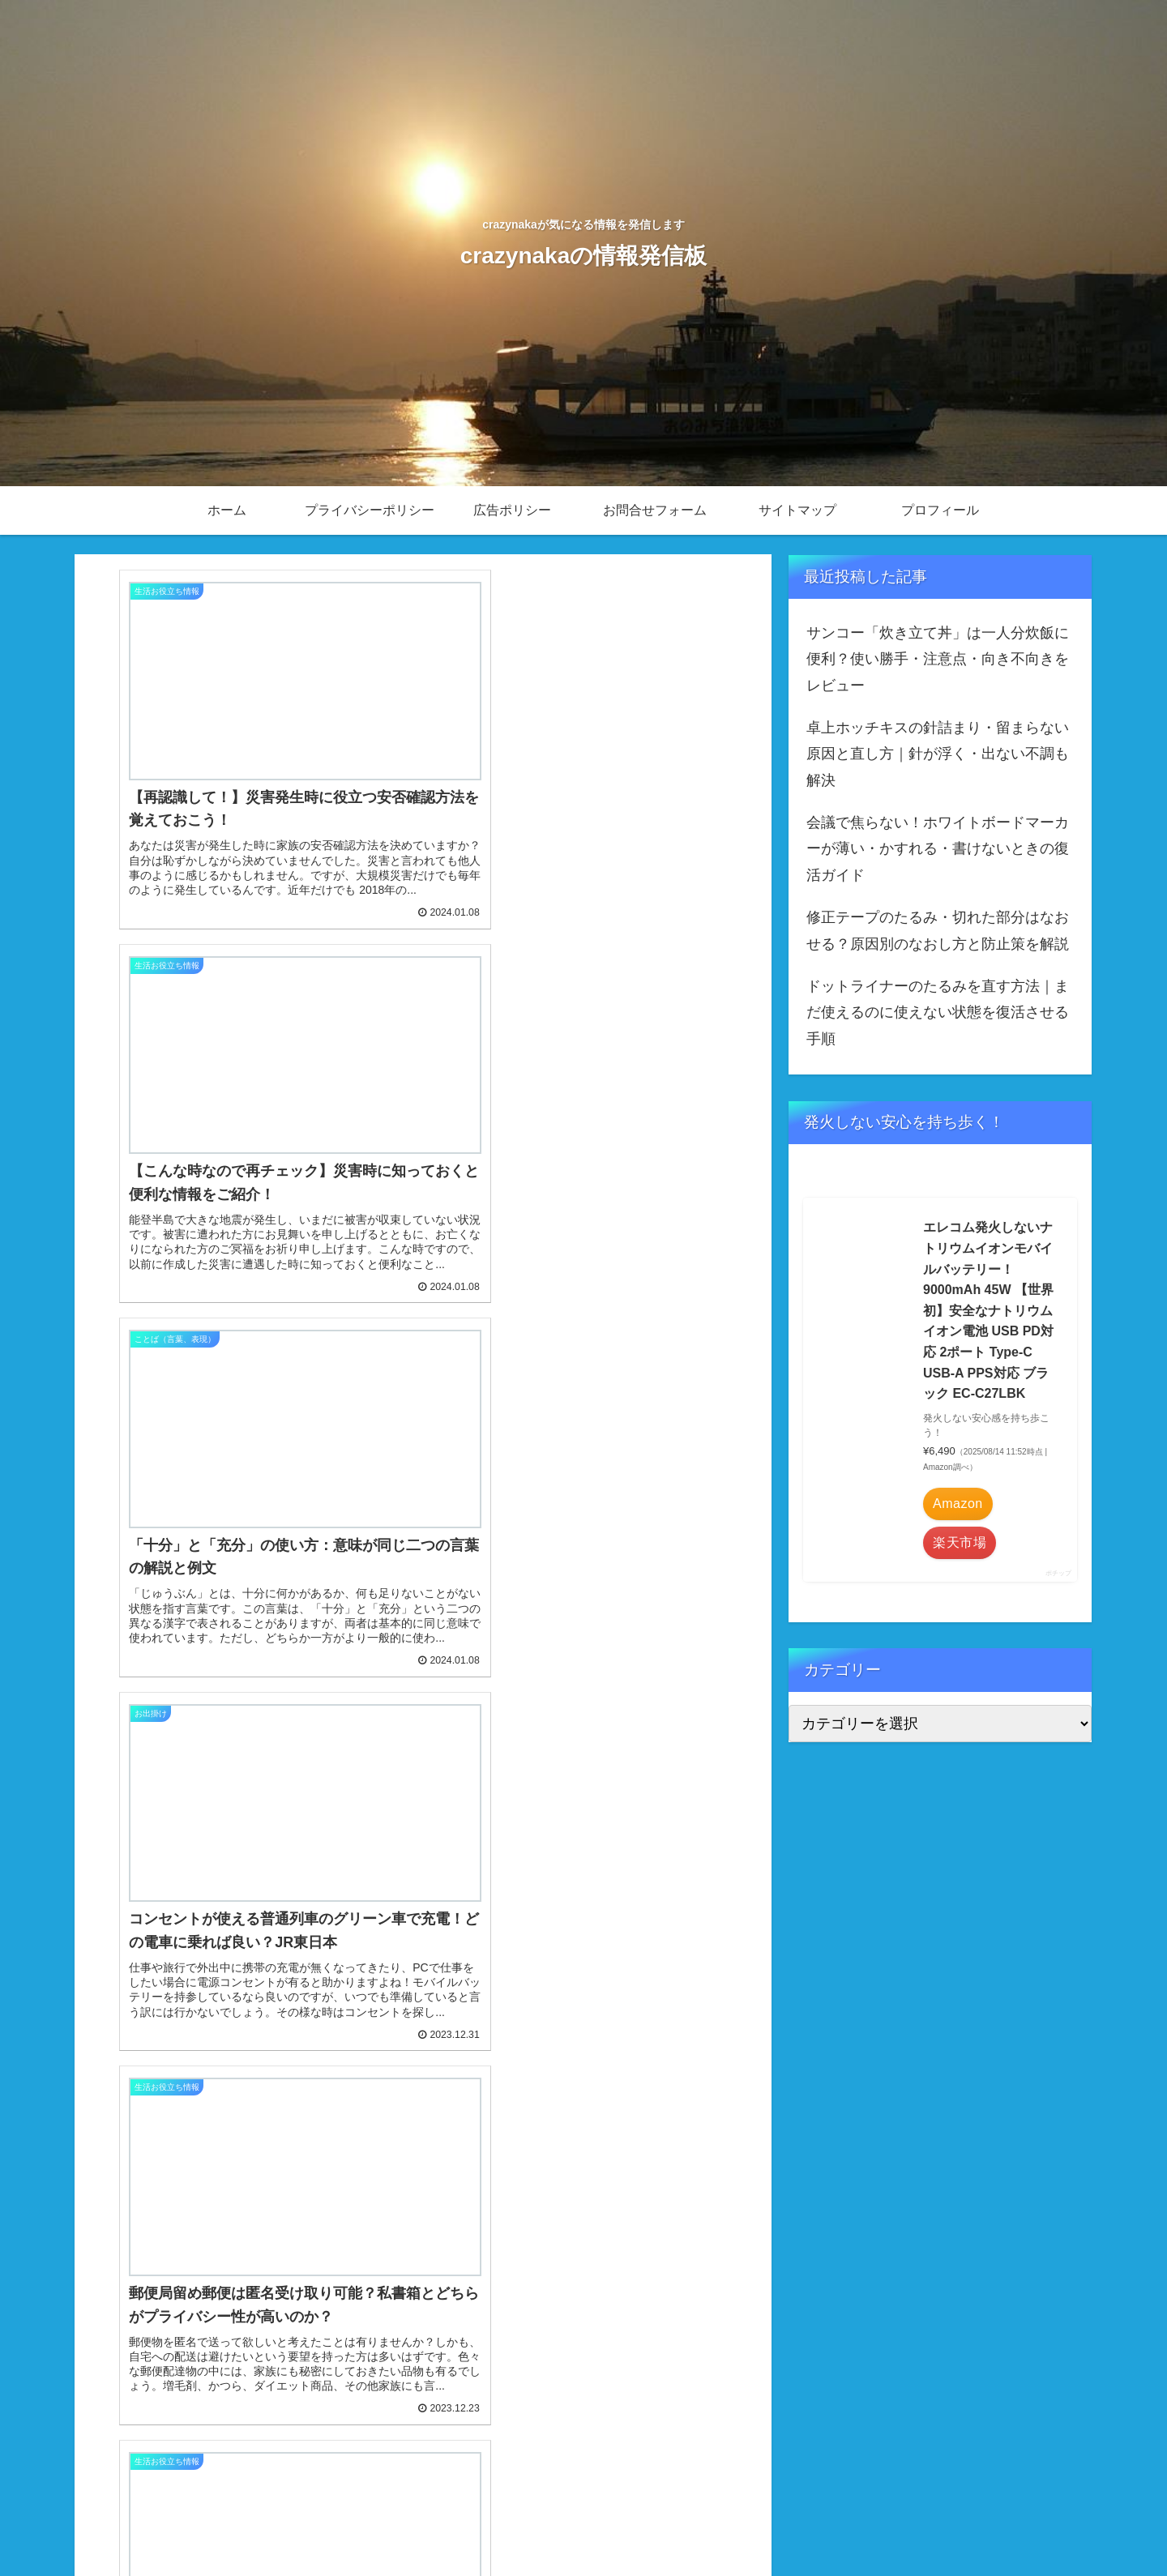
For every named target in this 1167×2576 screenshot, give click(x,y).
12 (379, 2413)
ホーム (566, 2524)
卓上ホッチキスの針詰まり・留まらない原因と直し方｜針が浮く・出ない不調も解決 (937, 754)
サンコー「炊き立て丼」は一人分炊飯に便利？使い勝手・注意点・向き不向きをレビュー (937, 659)
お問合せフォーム (861, 2524)
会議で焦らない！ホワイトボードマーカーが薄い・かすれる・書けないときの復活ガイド (937, 848)
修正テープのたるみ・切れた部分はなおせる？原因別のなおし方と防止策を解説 (937, 930)
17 (554, 2413)
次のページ (423, 2349)
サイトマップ (958, 2524)
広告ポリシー (765, 2524)
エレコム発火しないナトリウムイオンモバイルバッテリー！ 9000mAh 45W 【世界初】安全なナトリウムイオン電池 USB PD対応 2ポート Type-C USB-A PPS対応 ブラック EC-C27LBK (988, 1310)
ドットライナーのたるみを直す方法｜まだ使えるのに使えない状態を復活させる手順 (937, 1012)
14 (467, 2413)
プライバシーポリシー (657, 2524)
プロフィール (1043, 2524)
